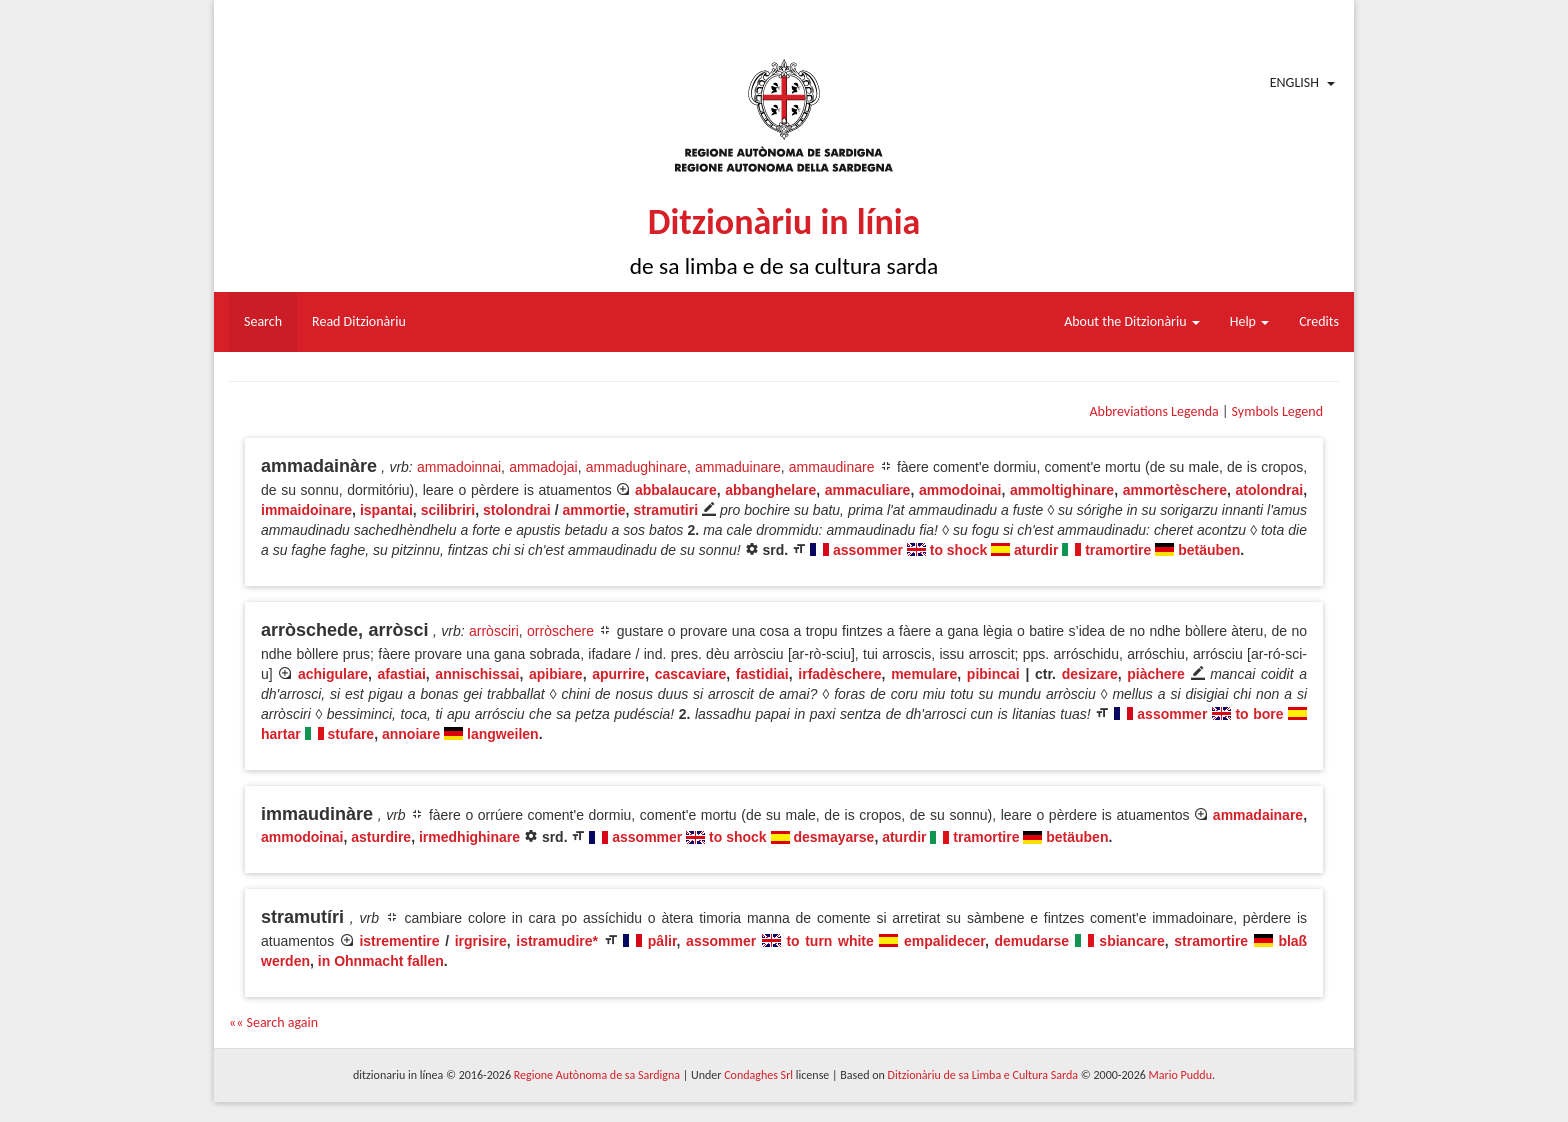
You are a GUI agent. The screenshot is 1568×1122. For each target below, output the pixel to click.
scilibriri (448, 510)
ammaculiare (868, 490)
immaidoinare (306, 510)
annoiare (411, 734)
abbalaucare (676, 490)
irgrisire (481, 941)
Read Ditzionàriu (359, 321)
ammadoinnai (459, 467)
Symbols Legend (1277, 411)
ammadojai (543, 467)
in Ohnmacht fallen (381, 961)
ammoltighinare (1062, 490)
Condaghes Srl (758, 1075)
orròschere (560, 631)
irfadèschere (839, 674)
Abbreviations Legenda (1153, 411)
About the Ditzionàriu (1132, 321)
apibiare (556, 674)
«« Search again (273, 1022)
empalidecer (944, 941)
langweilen (503, 734)
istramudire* (557, 941)
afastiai (402, 674)
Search (263, 321)
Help (1249, 321)
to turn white (829, 941)
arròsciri (494, 631)
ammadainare (1258, 815)
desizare (1090, 674)
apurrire (618, 674)
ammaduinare (738, 467)
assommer (868, 550)
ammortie (594, 510)
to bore (1259, 714)
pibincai (993, 674)
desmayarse (833, 837)
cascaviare (691, 674)
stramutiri (665, 510)
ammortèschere (1175, 490)
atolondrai (1270, 490)
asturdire (381, 837)
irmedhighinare (469, 837)
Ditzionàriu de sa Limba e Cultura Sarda (983, 1075)
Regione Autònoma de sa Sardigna (597, 1075)
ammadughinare (636, 467)
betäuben (1209, 550)
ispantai (386, 510)
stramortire (1211, 941)
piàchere (1156, 674)
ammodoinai (960, 490)
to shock (959, 550)
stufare (350, 734)
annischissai (477, 674)
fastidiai (762, 674)
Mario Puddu (1180, 1075)
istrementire (399, 941)
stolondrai (517, 510)
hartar (281, 734)
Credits (1319, 321)
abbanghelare (770, 490)
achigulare (333, 674)
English (1294, 82)
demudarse (1031, 941)
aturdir (1036, 550)
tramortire (1118, 550)
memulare (924, 674)
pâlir (662, 941)
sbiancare (1131, 941)
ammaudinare (832, 467)
